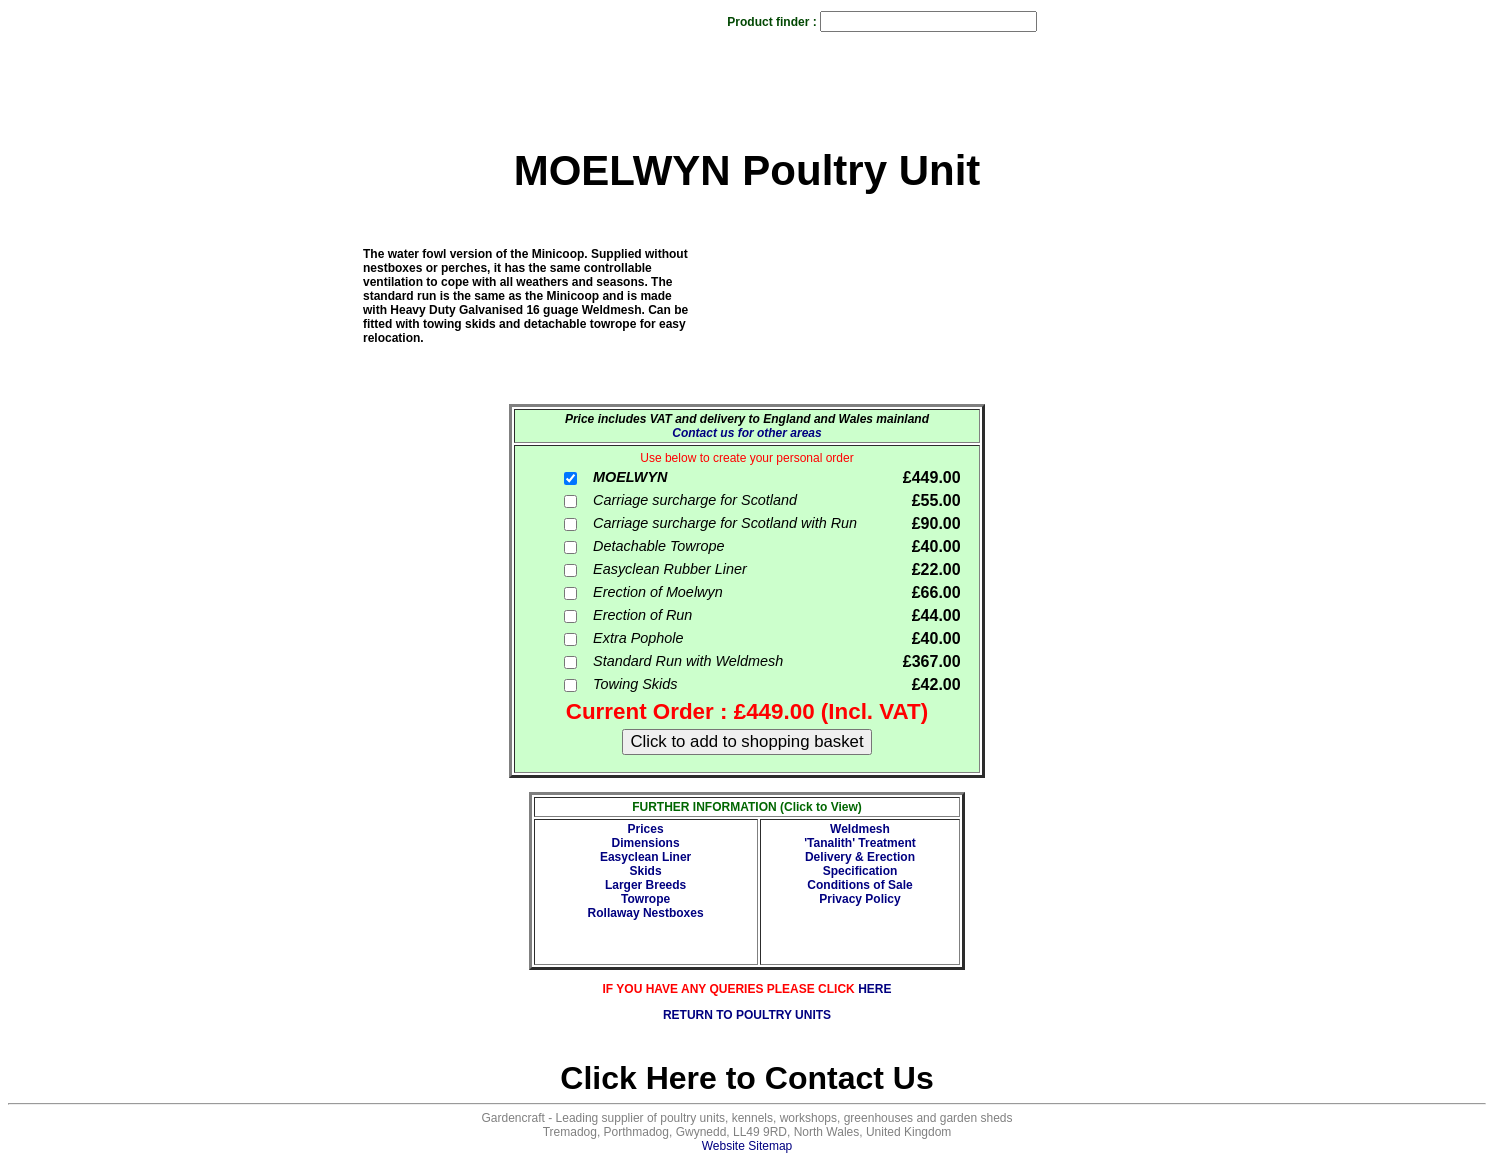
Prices (646, 829)
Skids (646, 871)
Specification (860, 871)
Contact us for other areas (746, 433)
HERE (874, 989)
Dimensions (646, 843)
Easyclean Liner (645, 857)
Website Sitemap (747, 1146)
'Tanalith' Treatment (860, 843)
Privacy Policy (859, 899)
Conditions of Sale (859, 885)
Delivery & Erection (860, 857)
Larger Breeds (645, 885)
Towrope (645, 899)
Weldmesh (860, 829)
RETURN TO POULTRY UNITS (747, 1015)
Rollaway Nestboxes (646, 913)
